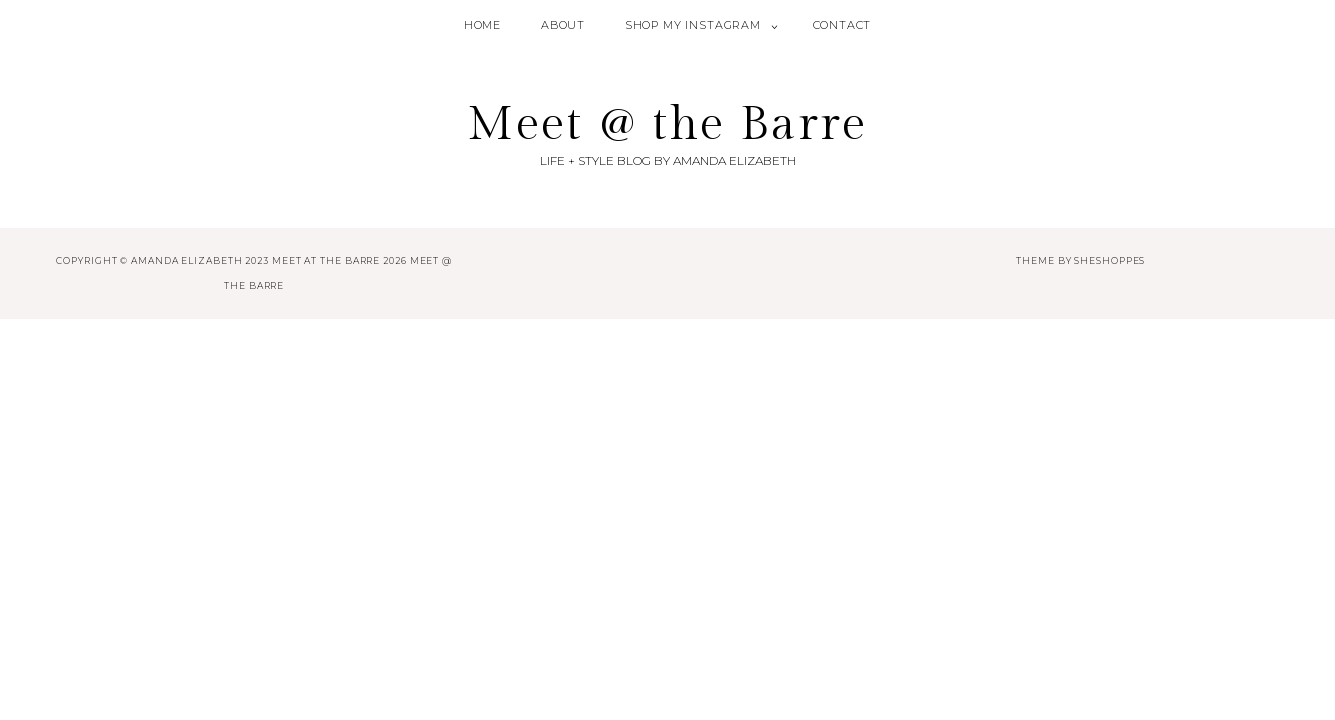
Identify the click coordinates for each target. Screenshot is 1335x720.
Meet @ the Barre (667, 124)
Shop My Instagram (693, 25)
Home (482, 25)
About (563, 25)
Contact (842, 25)
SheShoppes (1109, 260)
